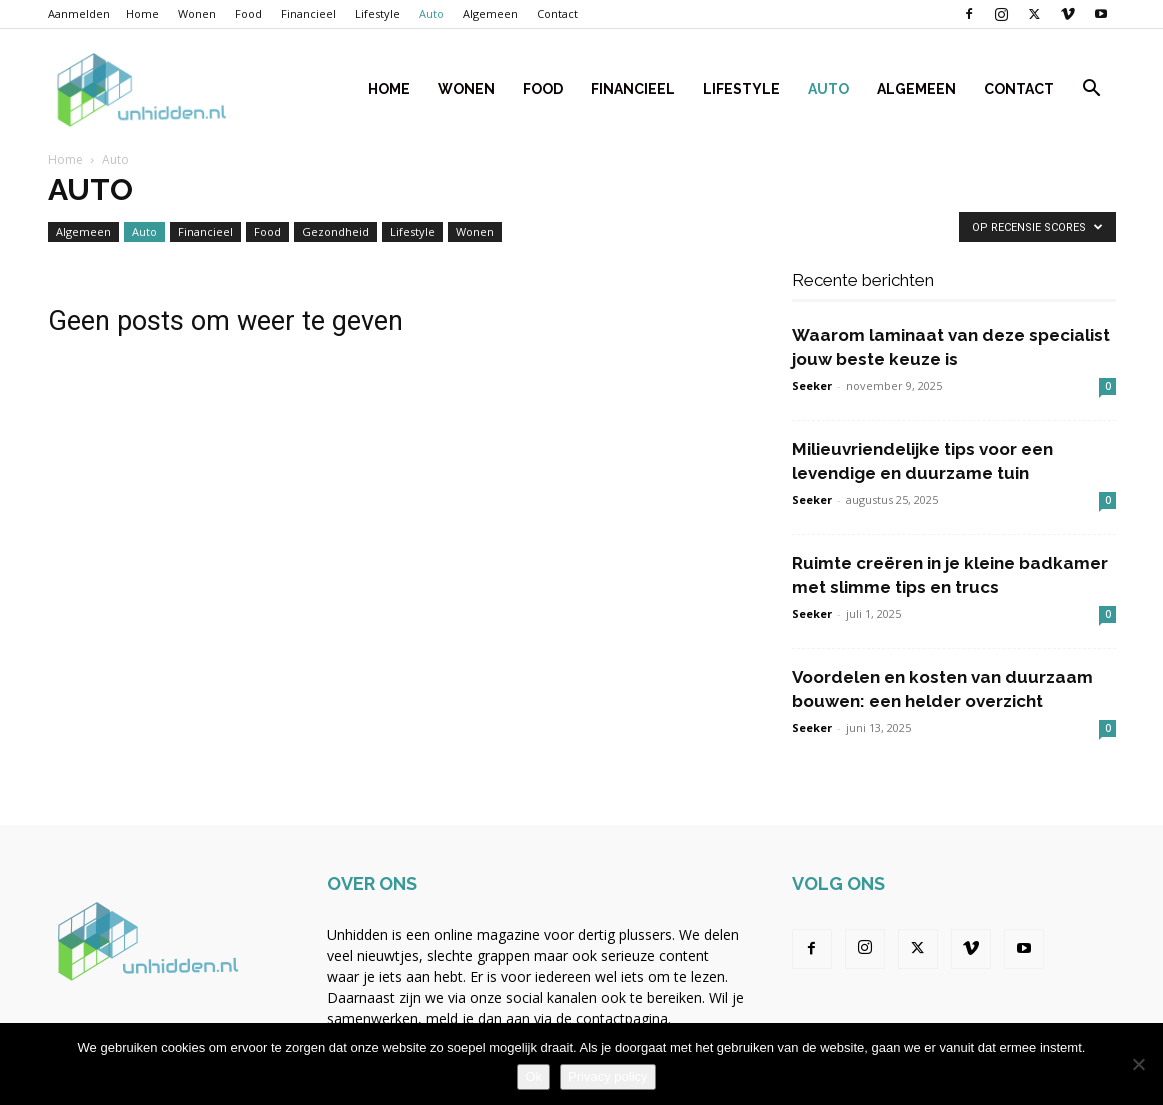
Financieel (308, 13)
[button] (1092, 90)
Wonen (197, 13)
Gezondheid (335, 231)
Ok (533, 1076)
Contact (557, 13)
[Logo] (141, 89)
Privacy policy (607, 1076)
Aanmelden (79, 13)
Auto (431, 13)
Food (248, 13)
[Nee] (1138, 1064)
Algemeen (490, 13)
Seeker (812, 385)
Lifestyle (377, 13)
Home (142, 13)
